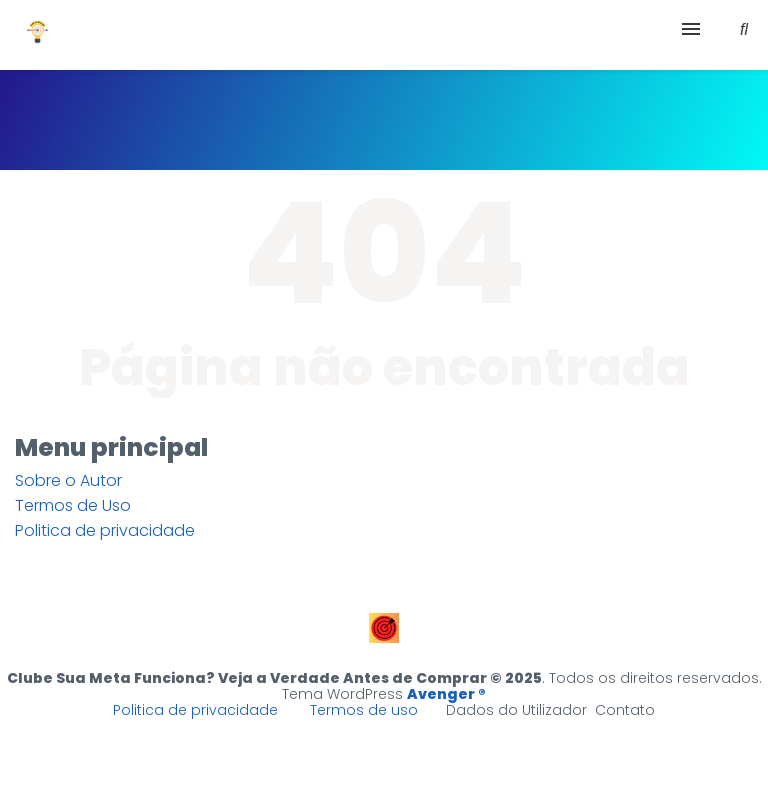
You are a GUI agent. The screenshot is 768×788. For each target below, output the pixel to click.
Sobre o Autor (68, 480)
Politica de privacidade (105, 530)
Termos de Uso (73, 505)
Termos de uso (364, 710)
